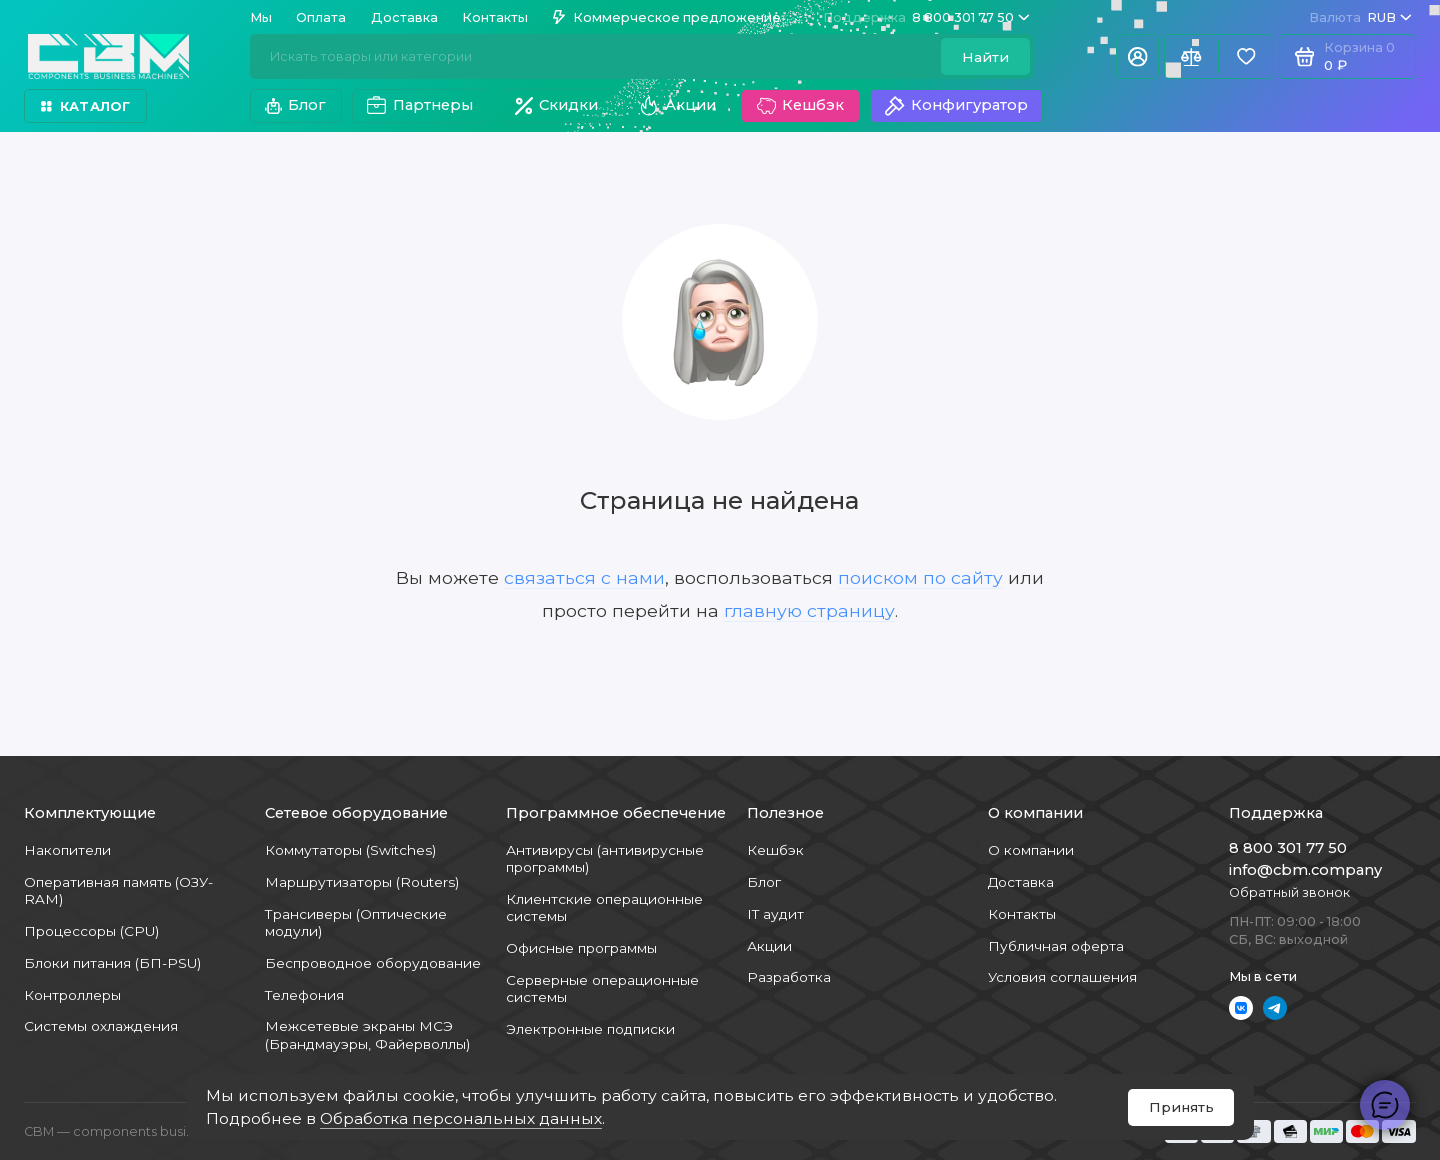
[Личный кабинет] (1137, 56)
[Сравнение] (1191, 56)
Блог (295, 105)
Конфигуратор (956, 106)
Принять (1181, 1107)
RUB (1360, 17)
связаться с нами (584, 577)
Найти (985, 57)
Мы (261, 17)
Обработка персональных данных (461, 1118)
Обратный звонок (1289, 892)
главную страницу (809, 610)
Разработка (789, 977)
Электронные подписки (590, 1029)
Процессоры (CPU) (91, 931)
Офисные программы (581, 948)
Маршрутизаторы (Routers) (362, 882)
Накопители (67, 850)
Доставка (404, 17)
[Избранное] (1246, 56)
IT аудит (775, 914)
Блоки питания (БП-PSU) (112, 963)
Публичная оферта (1056, 946)
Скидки (556, 105)
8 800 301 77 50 (926, 17)
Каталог (85, 106)
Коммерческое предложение (667, 17)
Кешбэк (800, 106)
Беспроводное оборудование (373, 963)
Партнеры (420, 106)
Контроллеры (72, 995)
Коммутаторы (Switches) (350, 850)
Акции (677, 106)
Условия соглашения (1062, 977)
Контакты (495, 17)
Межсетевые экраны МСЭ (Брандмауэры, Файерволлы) (367, 1034)
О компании (1031, 850)
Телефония (304, 995)
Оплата (321, 17)
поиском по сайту (920, 577)
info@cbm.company (1305, 870)
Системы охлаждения (101, 1026)
